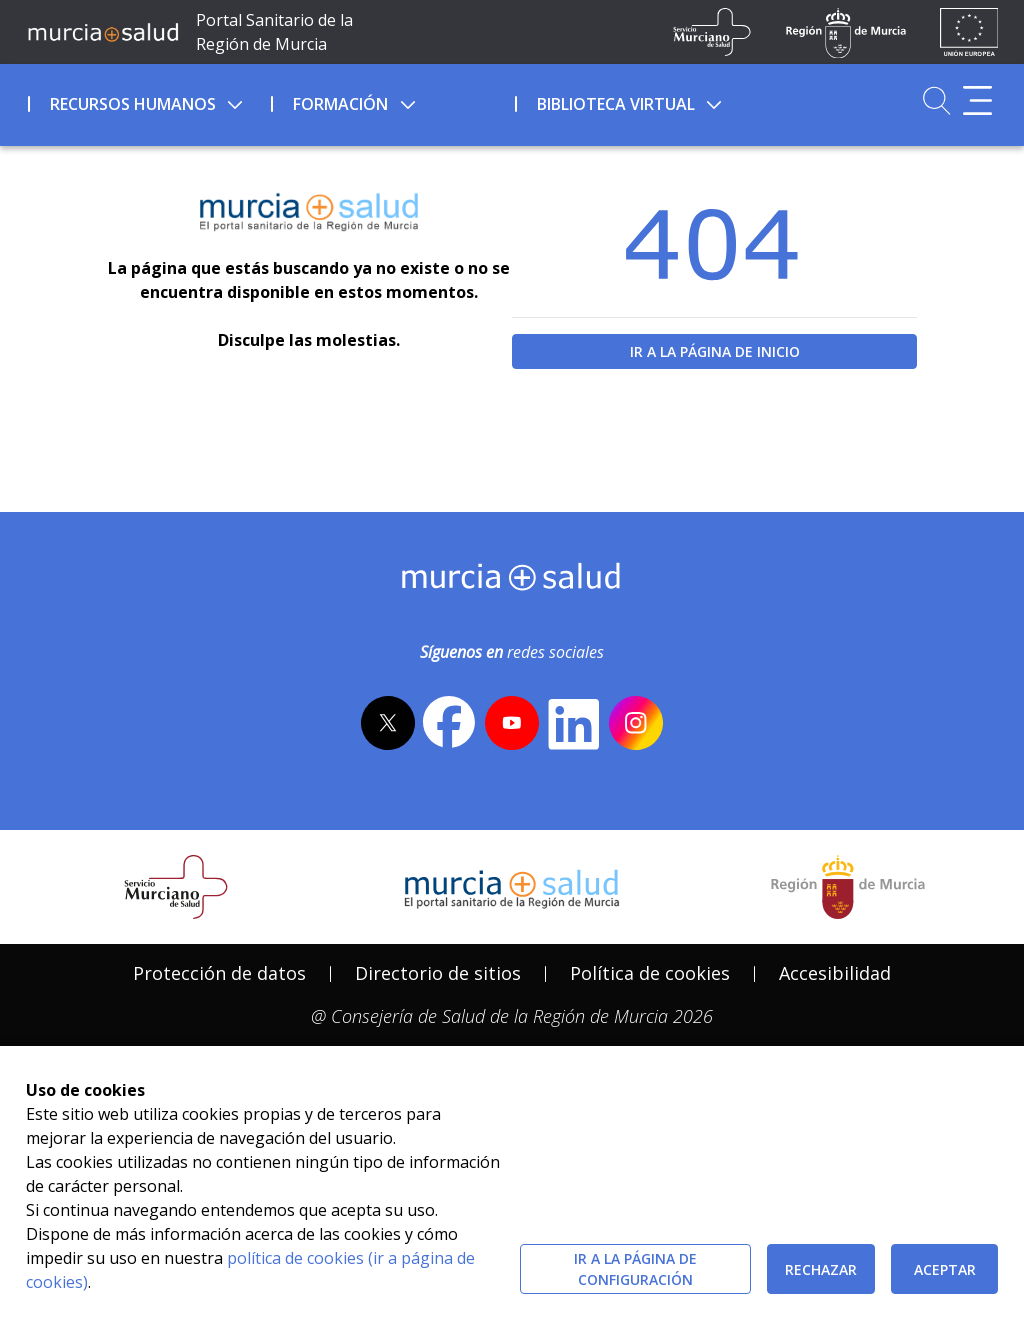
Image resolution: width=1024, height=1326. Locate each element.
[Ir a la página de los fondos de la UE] (969, 32)
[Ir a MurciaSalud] (103, 32)
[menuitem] (148, 101)
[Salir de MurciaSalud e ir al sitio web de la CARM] (848, 887)
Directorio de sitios (438, 973)
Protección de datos (219, 973)
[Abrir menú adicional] (977, 100)
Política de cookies (650, 973)
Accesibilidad (835, 973)
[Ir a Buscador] (936, 100)
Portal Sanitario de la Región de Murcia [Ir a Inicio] (274, 32)
